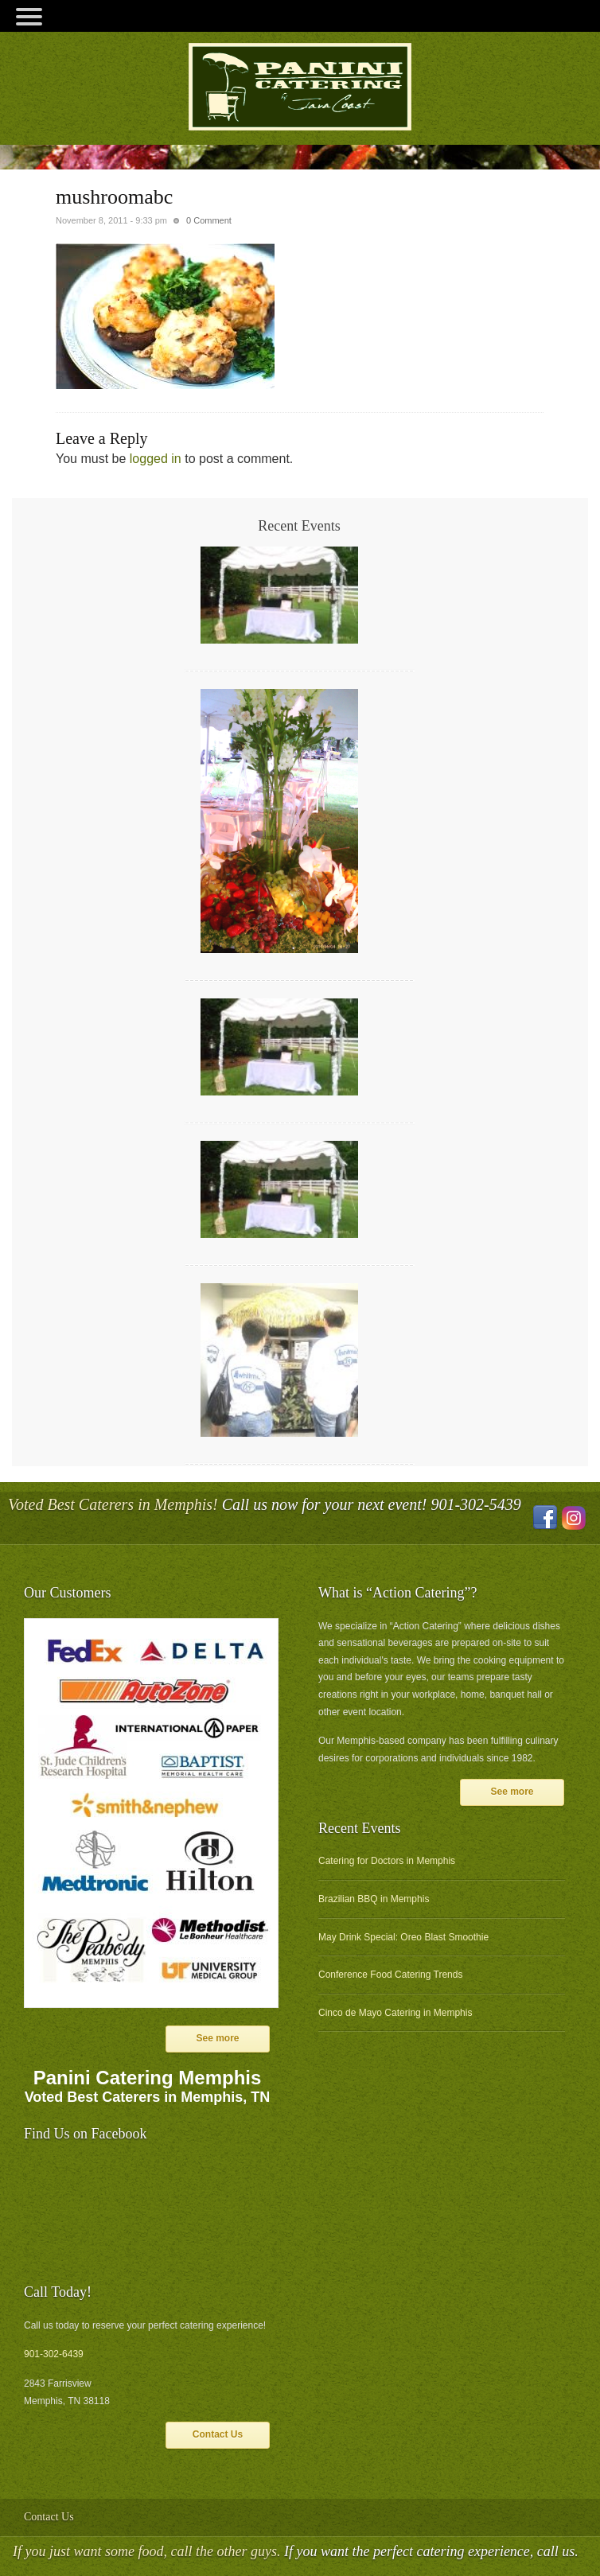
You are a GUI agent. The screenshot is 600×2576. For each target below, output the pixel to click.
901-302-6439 (54, 2354)
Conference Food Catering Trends (390, 1974)
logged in (155, 458)
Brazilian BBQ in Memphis (373, 1899)
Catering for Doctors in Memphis (386, 1860)
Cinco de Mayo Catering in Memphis (395, 2012)
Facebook (545, 1518)
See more (217, 2038)
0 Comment (209, 220)
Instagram (573, 1518)
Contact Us (218, 2434)
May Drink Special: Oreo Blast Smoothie (403, 1937)
